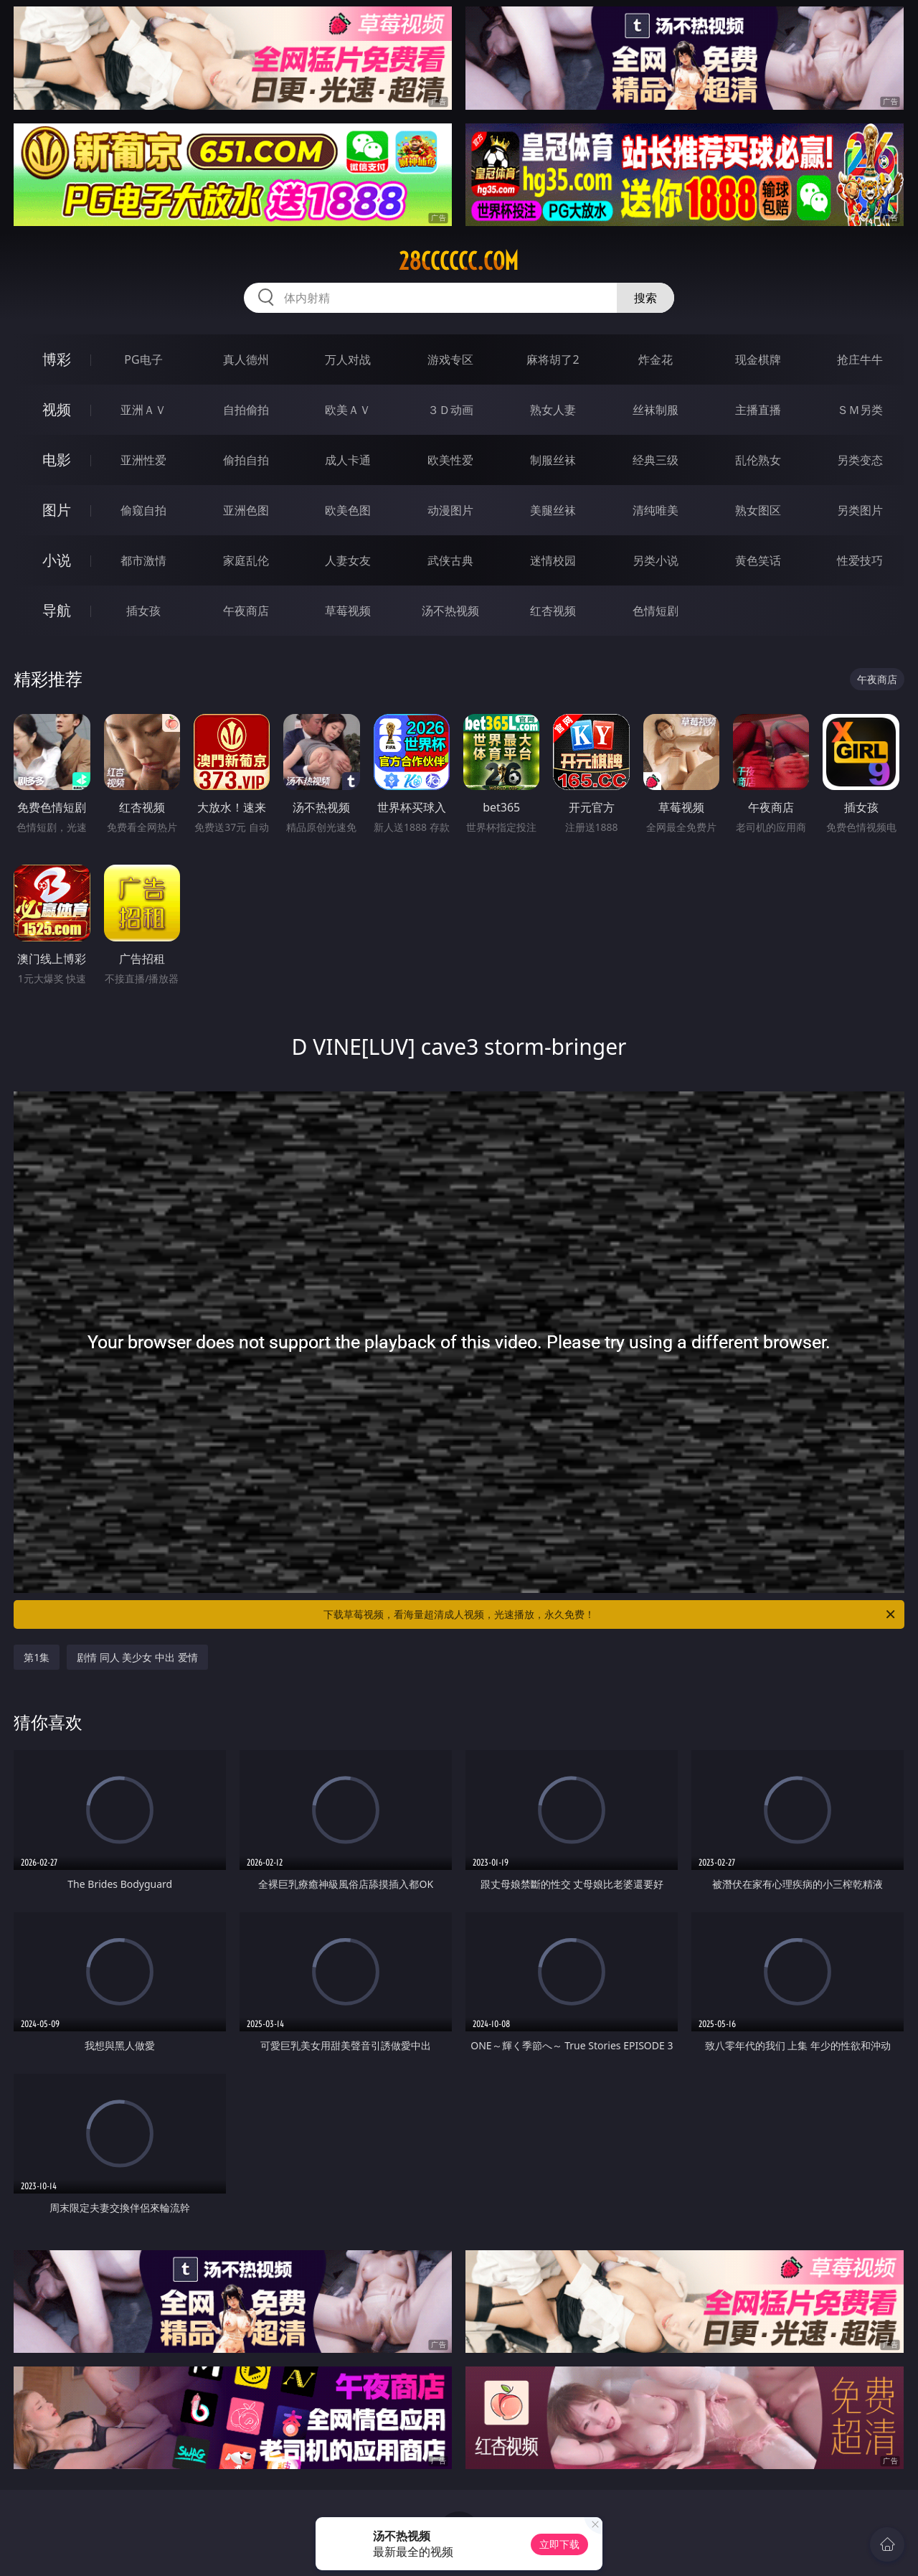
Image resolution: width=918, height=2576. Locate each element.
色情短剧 (655, 611)
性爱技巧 (860, 560)
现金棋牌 (758, 359)
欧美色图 (348, 510)
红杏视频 (553, 611)
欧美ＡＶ (348, 410)
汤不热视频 (450, 611)
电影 (56, 459)
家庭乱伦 (246, 560)
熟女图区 (758, 510)
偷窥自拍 (143, 510)
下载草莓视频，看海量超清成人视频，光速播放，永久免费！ (610, 1614)
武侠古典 (450, 560)
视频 (56, 409)
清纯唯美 (655, 510)
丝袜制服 (655, 410)
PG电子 (143, 359)
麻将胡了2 (552, 359)
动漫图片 (450, 510)
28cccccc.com (459, 261)
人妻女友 (348, 560)
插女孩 (143, 611)
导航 (56, 610)
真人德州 (246, 359)
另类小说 (655, 560)
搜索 (645, 298)
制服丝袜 (553, 460)
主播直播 (758, 410)
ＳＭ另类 (860, 410)
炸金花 (655, 359)
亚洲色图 (246, 510)
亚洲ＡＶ (143, 410)
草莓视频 (348, 611)
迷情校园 (553, 560)
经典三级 (655, 460)
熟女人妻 (553, 410)
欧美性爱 (450, 460)
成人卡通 (348, 460)
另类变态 (860, 460)
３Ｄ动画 (450, 410)
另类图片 (860, 510)
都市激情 (143, 560)
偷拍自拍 (246, 460)
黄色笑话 (758, 560)
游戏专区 (450, 359)
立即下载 (559, 2544)
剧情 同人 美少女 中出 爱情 (137, 1657)
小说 (56, 560)
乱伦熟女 (758, 460)
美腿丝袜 (553, 510)
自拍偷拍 (246, 410)
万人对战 (348, 359)
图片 (56, 510)
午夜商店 (246, 611)
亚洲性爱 (143, 460)
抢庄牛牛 (860, 359)
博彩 (56, 359)
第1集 (36, 1657)
